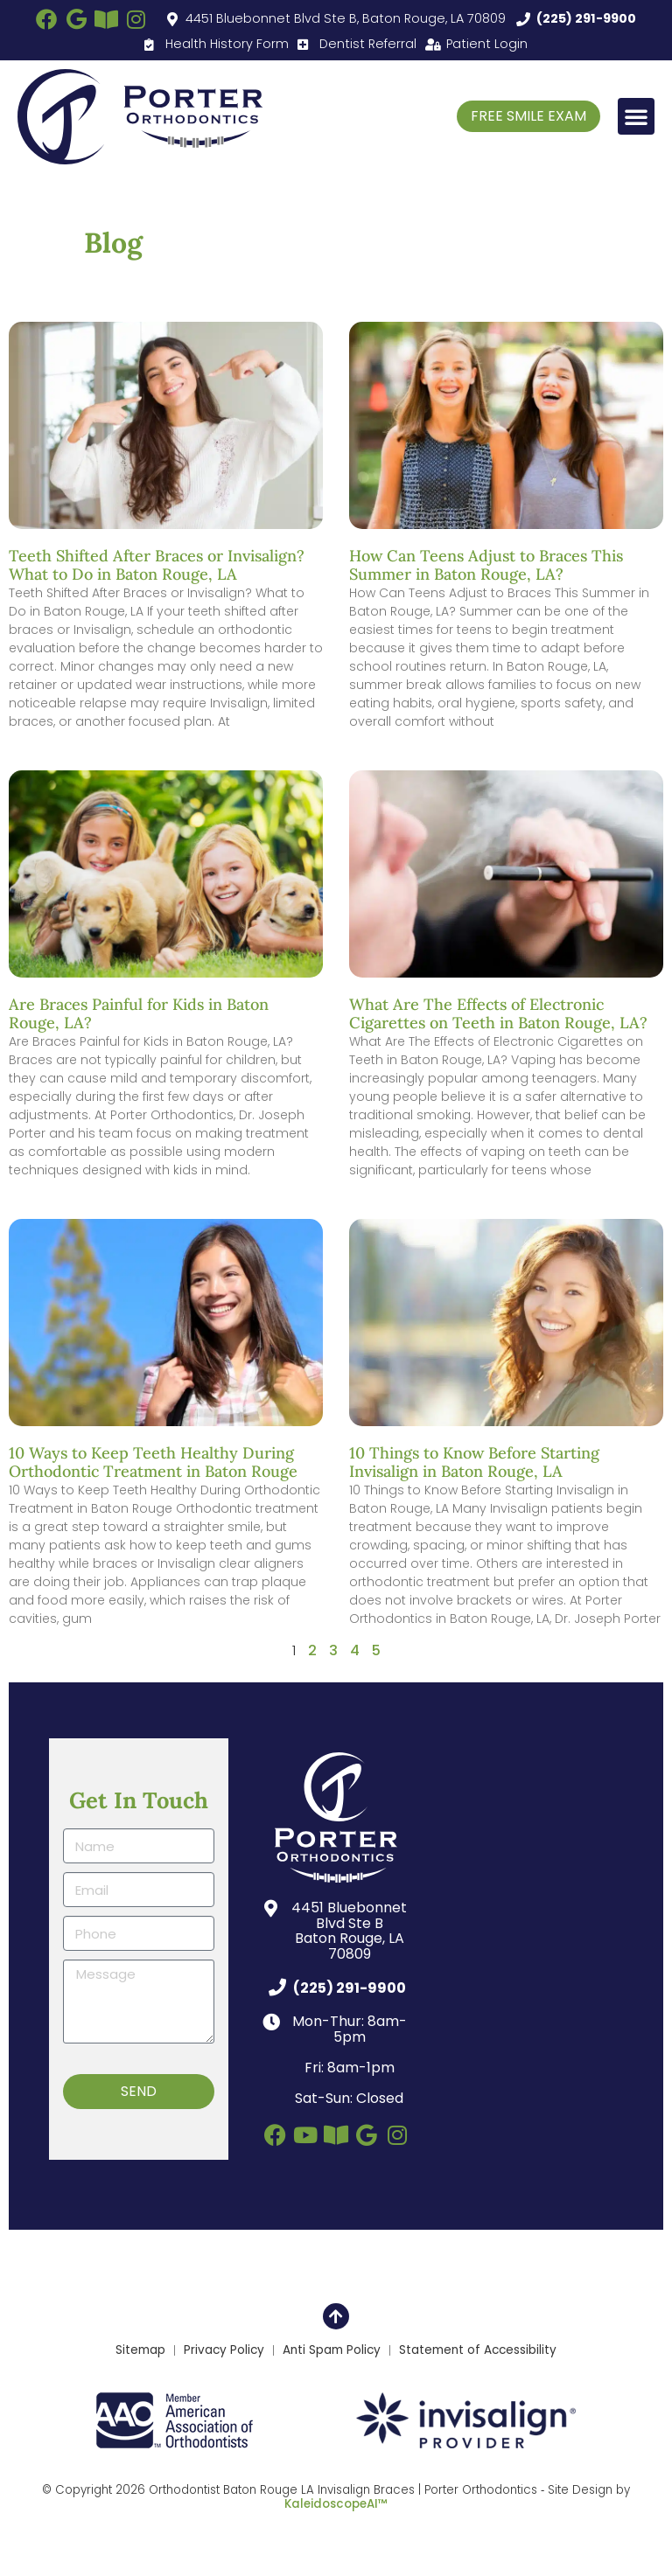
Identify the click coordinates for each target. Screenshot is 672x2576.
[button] (636, 116)
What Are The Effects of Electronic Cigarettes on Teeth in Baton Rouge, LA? (498, 1014)
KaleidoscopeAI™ (336, 2504)
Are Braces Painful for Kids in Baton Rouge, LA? (139, 1014)
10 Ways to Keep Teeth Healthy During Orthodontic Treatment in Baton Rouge (153, 1462)
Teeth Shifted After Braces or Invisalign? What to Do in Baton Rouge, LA (156, 565)
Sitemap (140, 2350)
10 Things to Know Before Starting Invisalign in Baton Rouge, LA (474, 1462)
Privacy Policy (224, 2350)
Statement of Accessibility (477, 2350)
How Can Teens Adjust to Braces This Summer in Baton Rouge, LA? (486, 565)
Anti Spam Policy (332, 2350)
